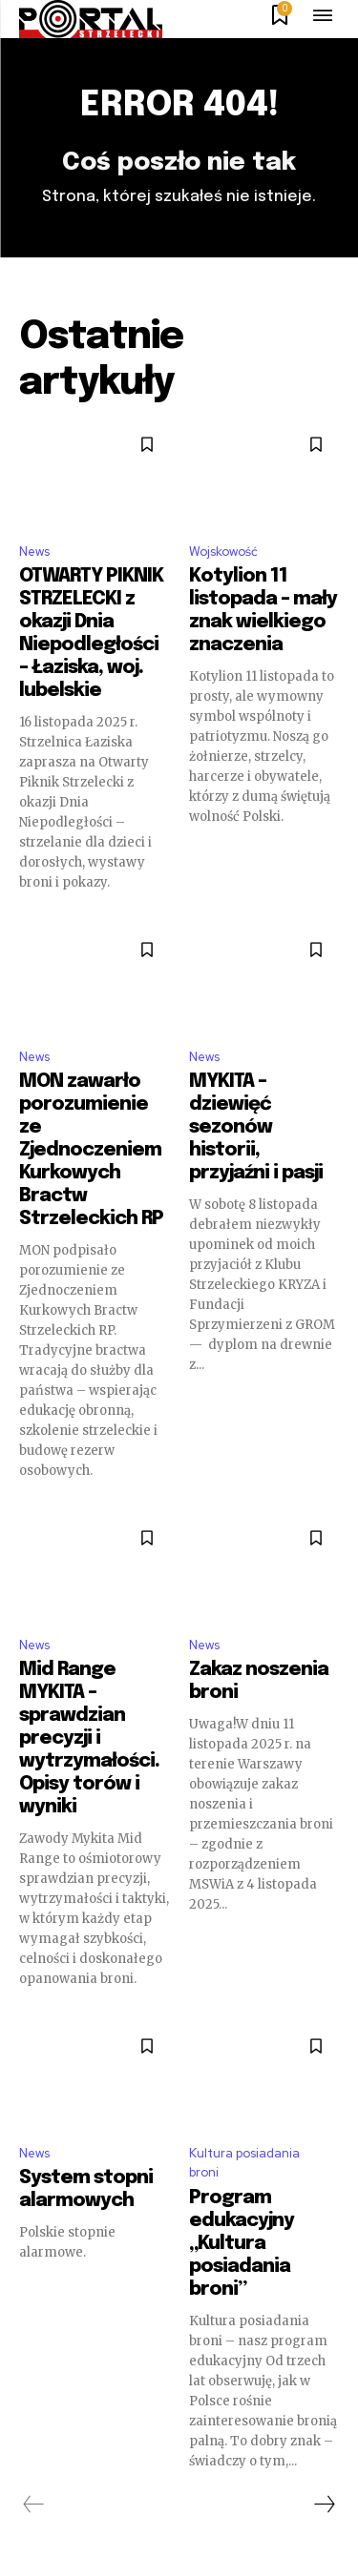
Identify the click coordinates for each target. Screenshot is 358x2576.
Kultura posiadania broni (244, 2163)
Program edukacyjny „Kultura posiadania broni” (241, 2244)
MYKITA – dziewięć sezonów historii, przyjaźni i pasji (256, 1127)
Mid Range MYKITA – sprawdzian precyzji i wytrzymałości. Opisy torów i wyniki (89, 1738)
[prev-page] (34, 2504)
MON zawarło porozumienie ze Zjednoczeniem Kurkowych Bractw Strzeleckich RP (91, 1150)
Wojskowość (223, 551)
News (34, 551)
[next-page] (323, 2504)
